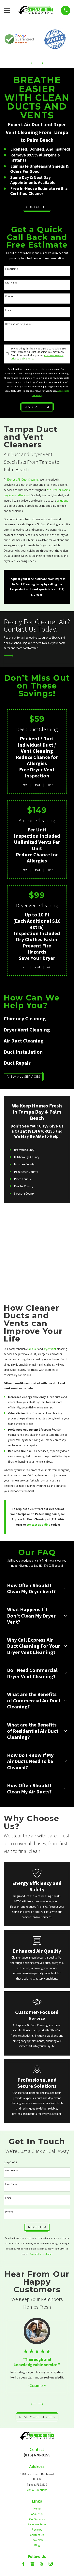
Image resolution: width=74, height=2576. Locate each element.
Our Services (37, 2519)
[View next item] (40, 62)
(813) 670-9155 (36, 2455)
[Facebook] (23, 2564)
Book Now (37, 2540)
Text (24, 785)
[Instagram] (51, 2564)
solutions (62, 500)
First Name (11, 269)
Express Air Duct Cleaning (23, 479)
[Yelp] (41, 2564)
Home (37, 2508)
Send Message (37, 407)
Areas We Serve (37, 2524)
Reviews (37, 2529)
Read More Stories (37, 2417)
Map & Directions (36, 2490)
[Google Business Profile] (32, 2564)
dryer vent (49, 1349)
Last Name (11, 282)
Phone (9, 296)
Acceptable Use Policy (41, 2253)
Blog (37, 2545)
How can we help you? (18, 324)
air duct (33, 1349)
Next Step (37, 2227)
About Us (37, 2514)
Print (50, 785)
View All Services (23, 1076)
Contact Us (37, 207)
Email (8, 310)
